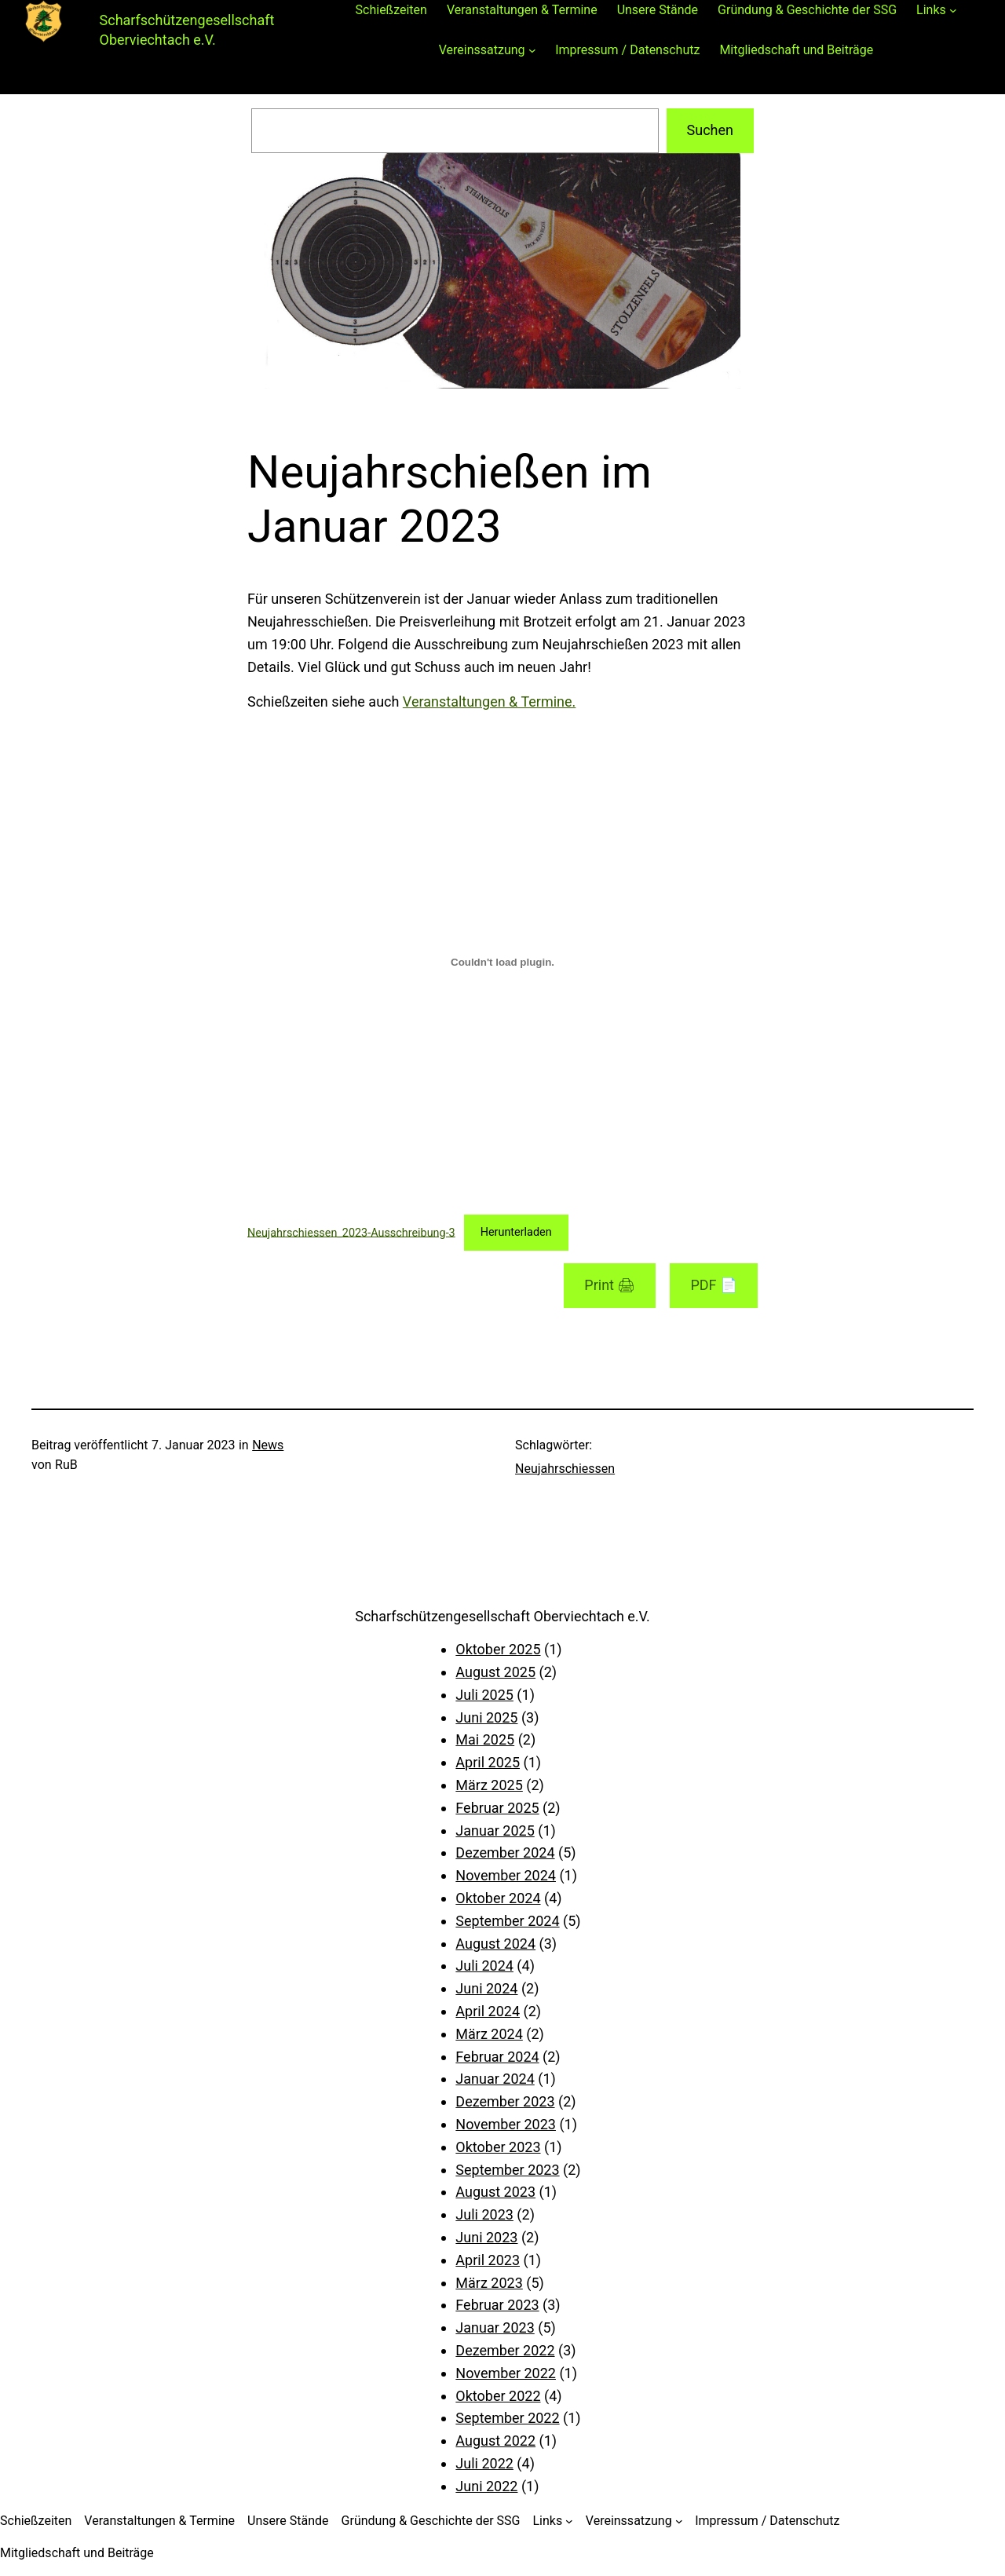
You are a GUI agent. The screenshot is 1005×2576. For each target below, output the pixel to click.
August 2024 (495, 1943)
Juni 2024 (486, 1988)
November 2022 (505, 2373)
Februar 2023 (497, 2304)
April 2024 (487, 2011)
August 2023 (495, 2191)
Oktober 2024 (497, 1898)
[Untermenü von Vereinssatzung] (532, 50)
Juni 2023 (486, 2237)
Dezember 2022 (504, 2350)
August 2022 (495, 2440)
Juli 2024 (484, 1965)
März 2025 (488, 1785)
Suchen (710, 130)
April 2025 (487, 1762)
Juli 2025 (484, 1694)
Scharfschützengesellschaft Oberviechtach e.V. (502, 1616)
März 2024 (488, 2034)
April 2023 (487, 2260)
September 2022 (507, 2418)
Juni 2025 (486, 1717)
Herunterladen (516, 1232)
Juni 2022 (486, 2486)
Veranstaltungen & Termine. (489, 701)
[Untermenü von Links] (953, 10)
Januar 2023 (494, 2327)
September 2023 (507, 2169)
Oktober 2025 (497, 1649)
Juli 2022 (484, 2463)
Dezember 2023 (504, 2101)
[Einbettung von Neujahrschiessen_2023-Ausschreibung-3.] (502, 961)
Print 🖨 (609, 1285)
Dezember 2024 (504, 1852)
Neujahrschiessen (565, 1468)
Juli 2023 (484, 2214)
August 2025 (495, 1672)
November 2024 (505, 1875)
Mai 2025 (484, 1739)
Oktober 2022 (497, 2396)
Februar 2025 (497, 1808)
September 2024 (507, 1921)
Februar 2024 (497, 2056)
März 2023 (488, 2283)
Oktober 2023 (497, 2147)
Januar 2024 (494, 2078)
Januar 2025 (494, 1830)
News (267, 1445)
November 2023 (505, 2124)
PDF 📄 (713, 1285)
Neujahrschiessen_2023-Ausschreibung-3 (351, 1232)
